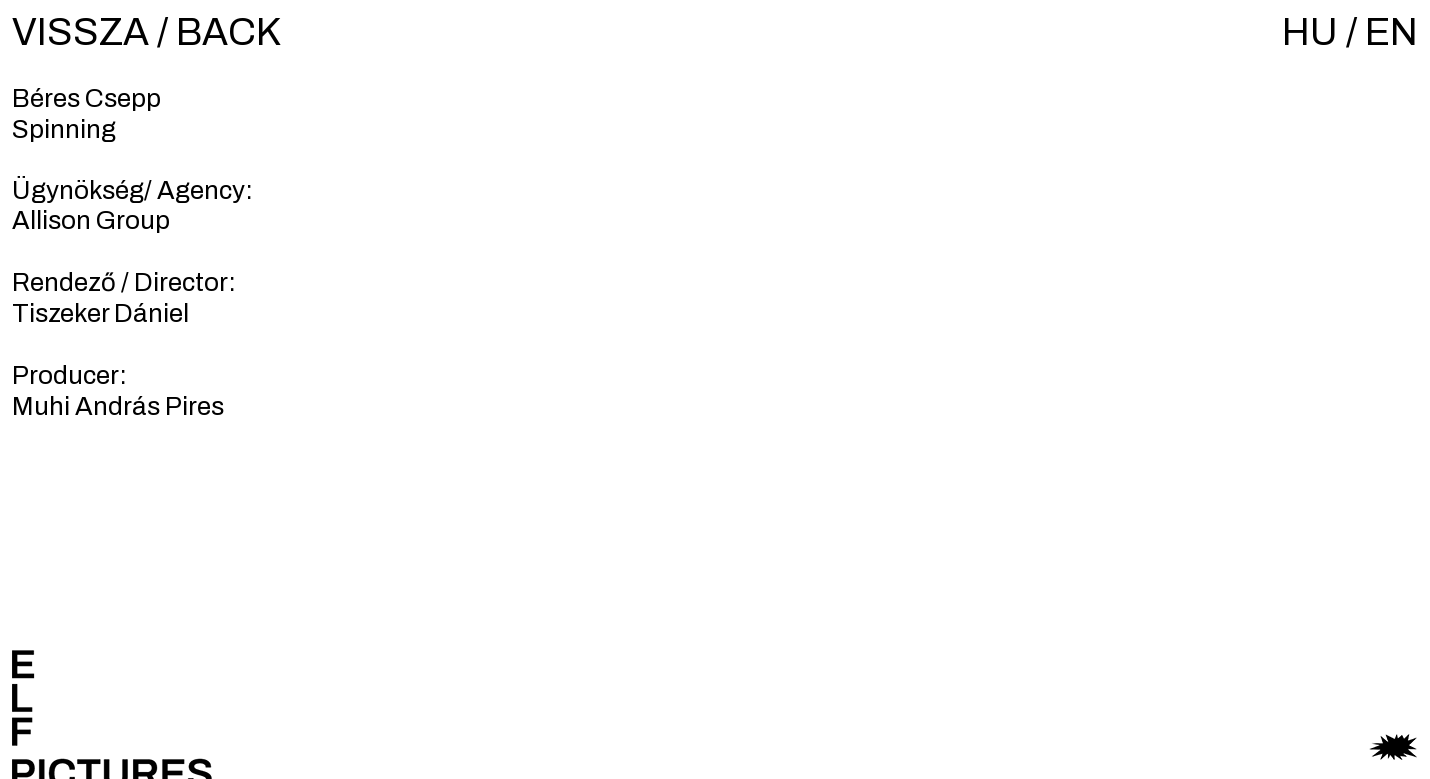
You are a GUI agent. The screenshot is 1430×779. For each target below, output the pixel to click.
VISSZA (80, 32)
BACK (228, 32)
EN (1391, 32)
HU (1310, 32)
